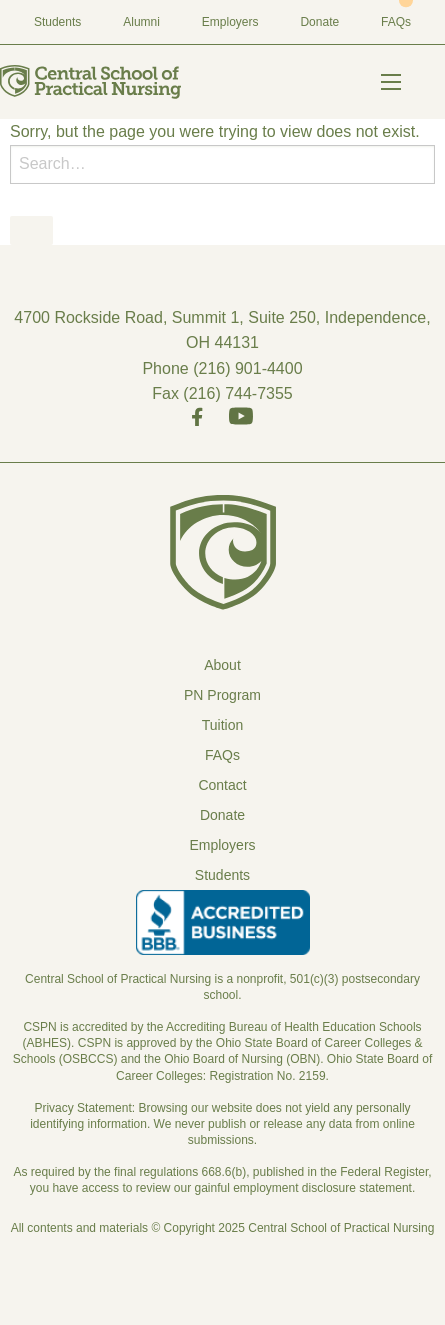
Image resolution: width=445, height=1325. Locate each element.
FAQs (396, 22)
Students (57, 22)
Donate (319, 22)
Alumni (141, 22)
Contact (222, 785)
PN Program (222, 695)
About (222, 665)
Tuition (223, 725)
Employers (230, 22)
